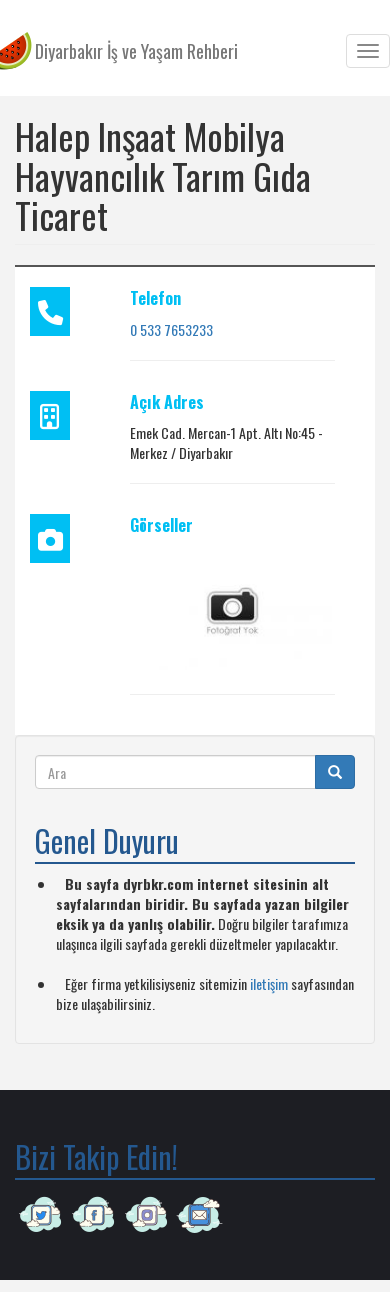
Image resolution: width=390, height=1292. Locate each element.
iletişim (269, 983)
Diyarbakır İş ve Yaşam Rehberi (136, 51)
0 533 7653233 (171, 329)
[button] (232, 608)
